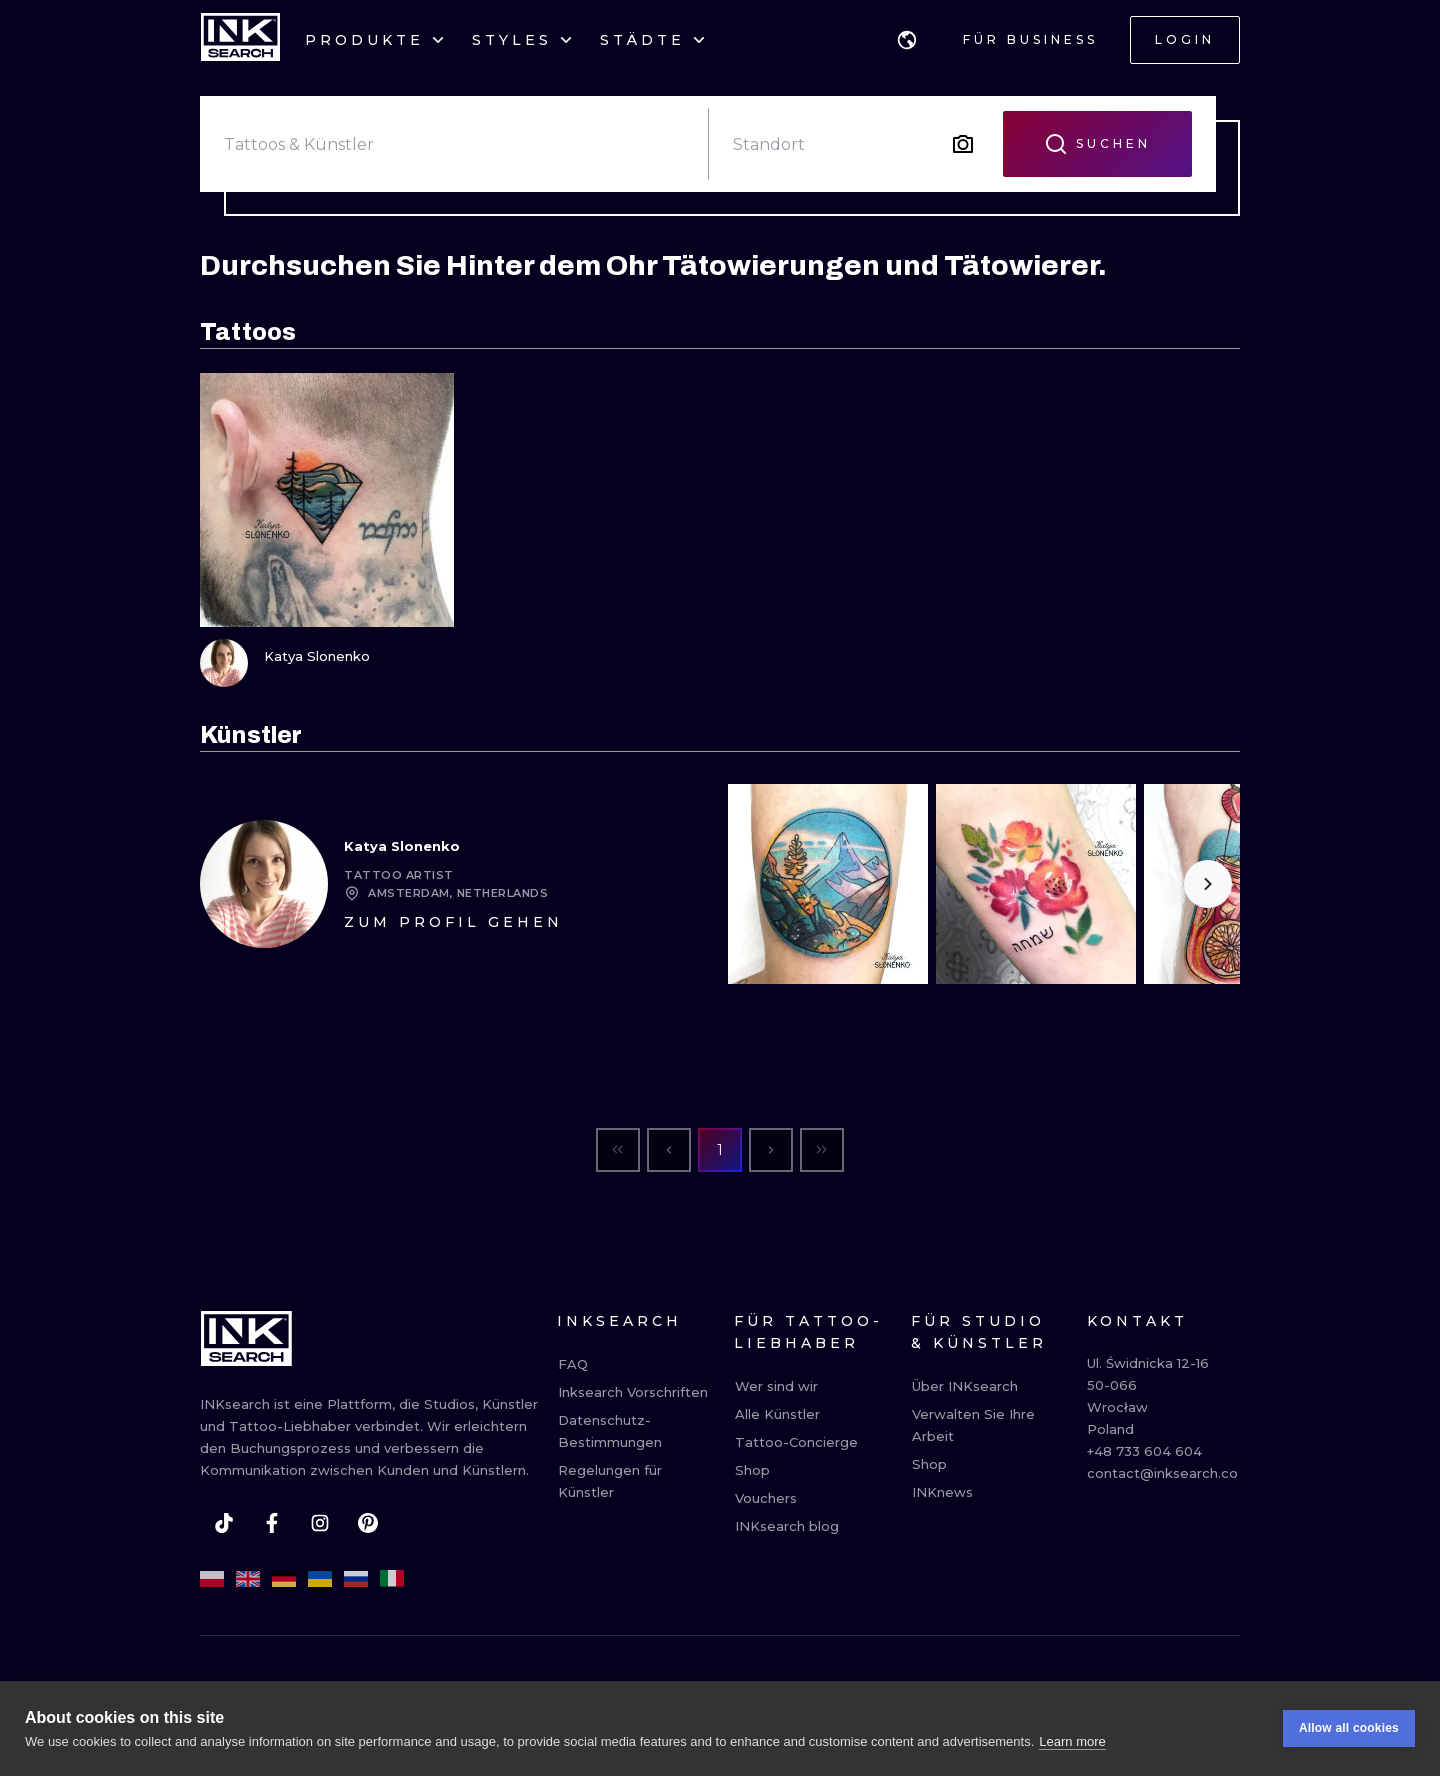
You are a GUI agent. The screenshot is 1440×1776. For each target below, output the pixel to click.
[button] (907, 40)
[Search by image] (963, 144)
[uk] (320, 1579)
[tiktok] (224, 1523)
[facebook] (272, 1523)
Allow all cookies (1349, 1729)
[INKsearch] (240, 40)
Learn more (1072, 1741)
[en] (248, 1579)
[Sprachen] (907, 40)
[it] (392, 1579)
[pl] (212, 1579)
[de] (284, 1579)
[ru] (356, 1579)
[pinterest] (368, 1523)
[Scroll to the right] (1208, 884)
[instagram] (320, 1523)
